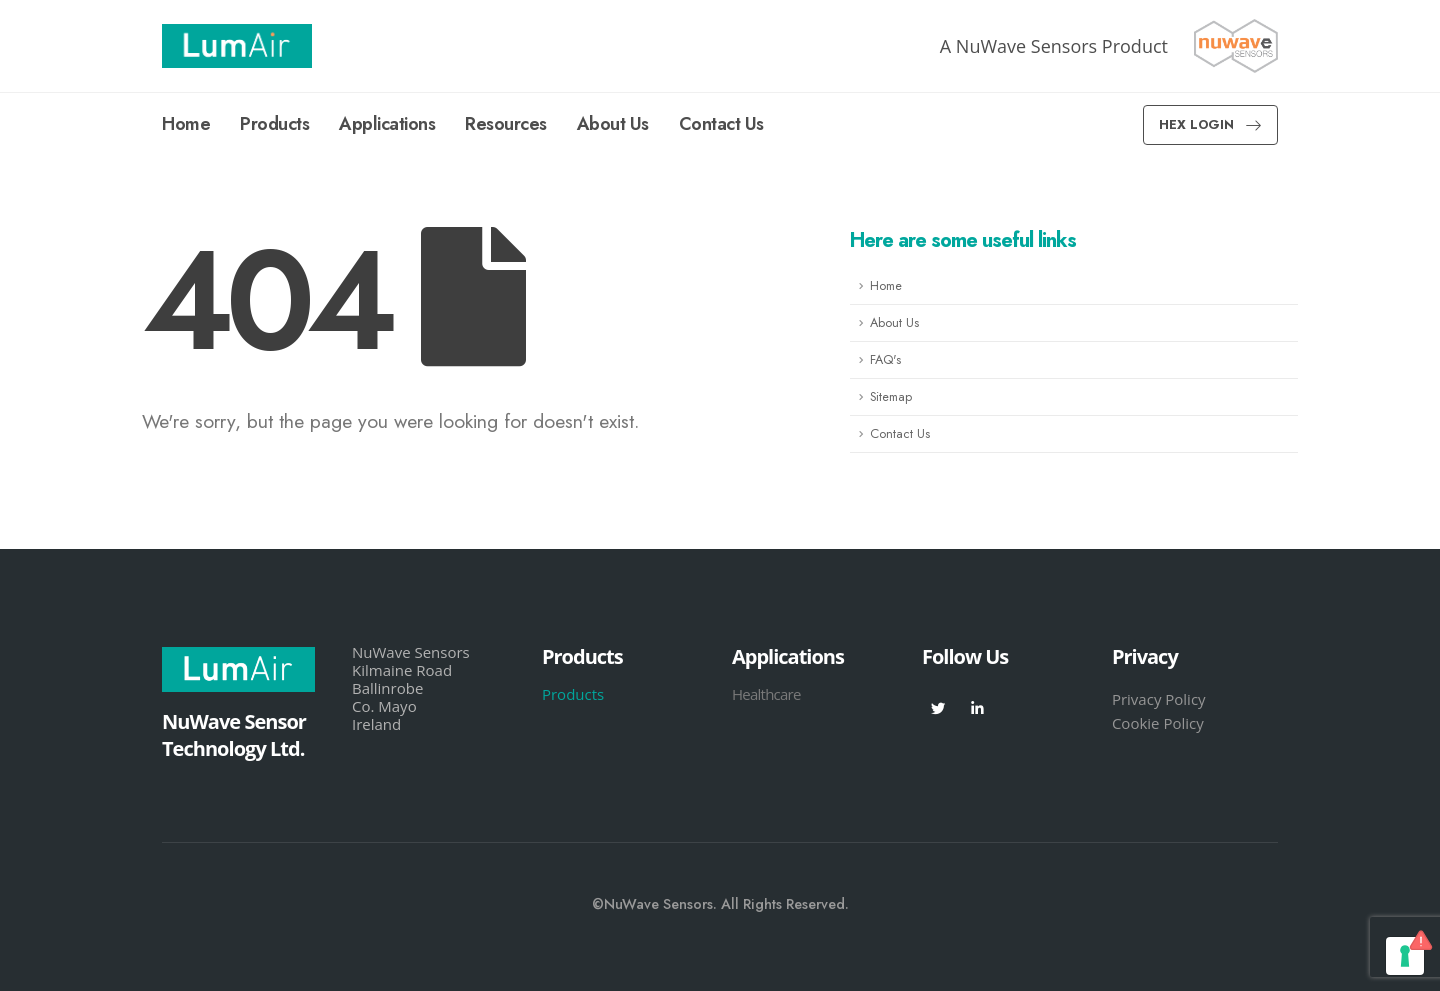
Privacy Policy (1159, 699)
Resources (506, 124)
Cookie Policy (1158, 723)
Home (186, 124)
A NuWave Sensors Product (1054, 46)
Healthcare (766, 694)
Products (274, 124)
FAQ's (885, 360)
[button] (1210, 125)
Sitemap (891, 397)
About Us (613, 124)
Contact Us (721, 124)
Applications (387, 124)
